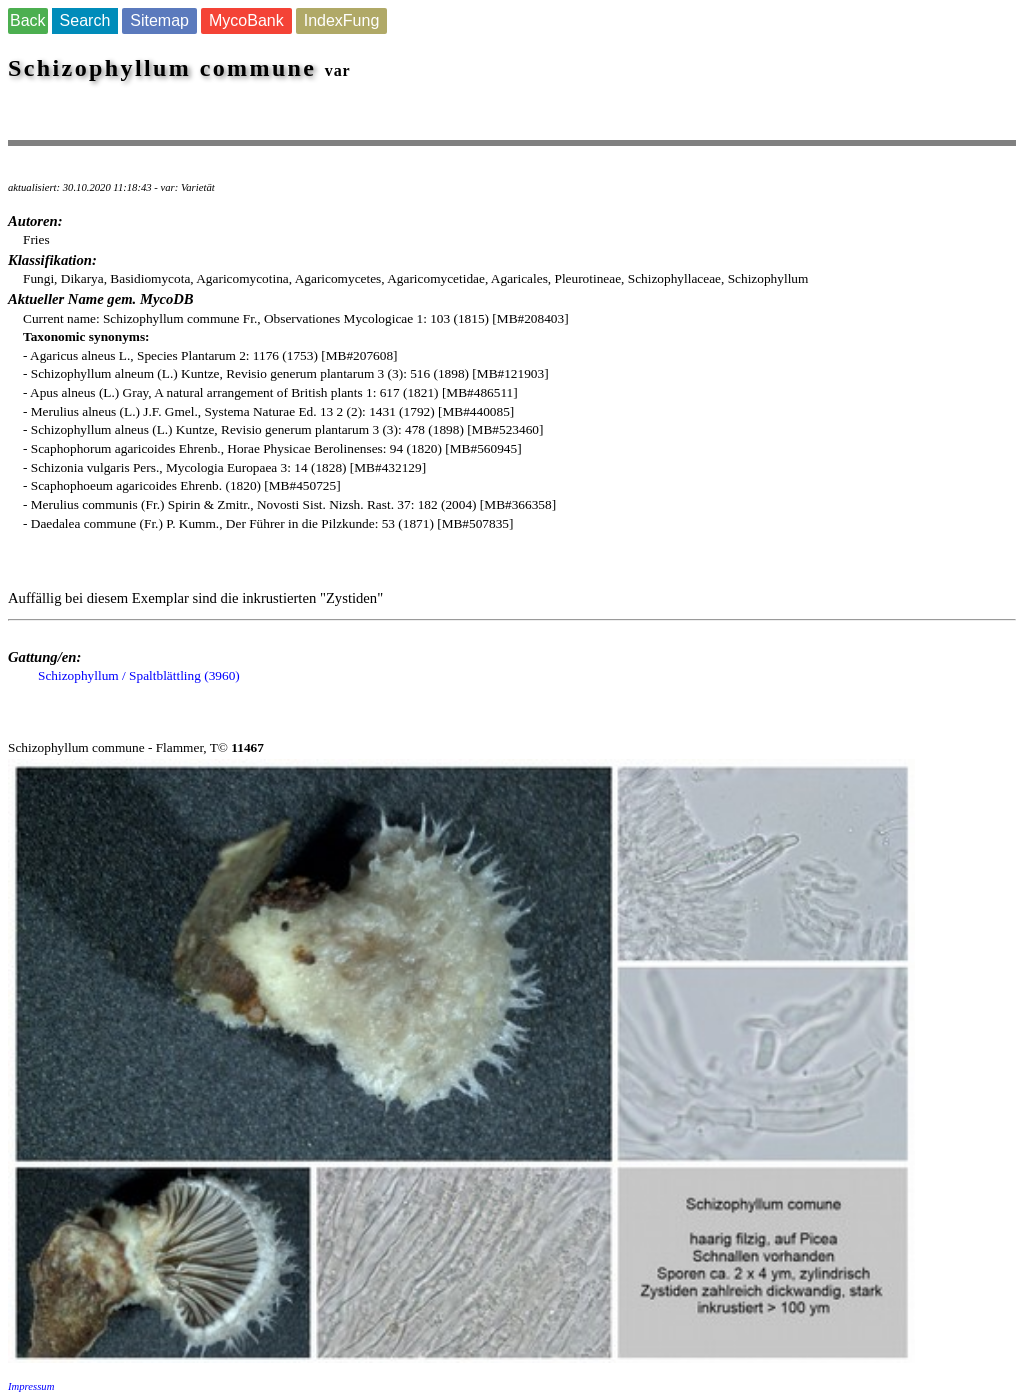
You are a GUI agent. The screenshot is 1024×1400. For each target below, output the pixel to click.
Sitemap (159, 20)
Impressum (31, 1386)
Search (85, 20)
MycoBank (246, 20)
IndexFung (342, 20)
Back (28, 20)
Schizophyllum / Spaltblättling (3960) (139, 675)
